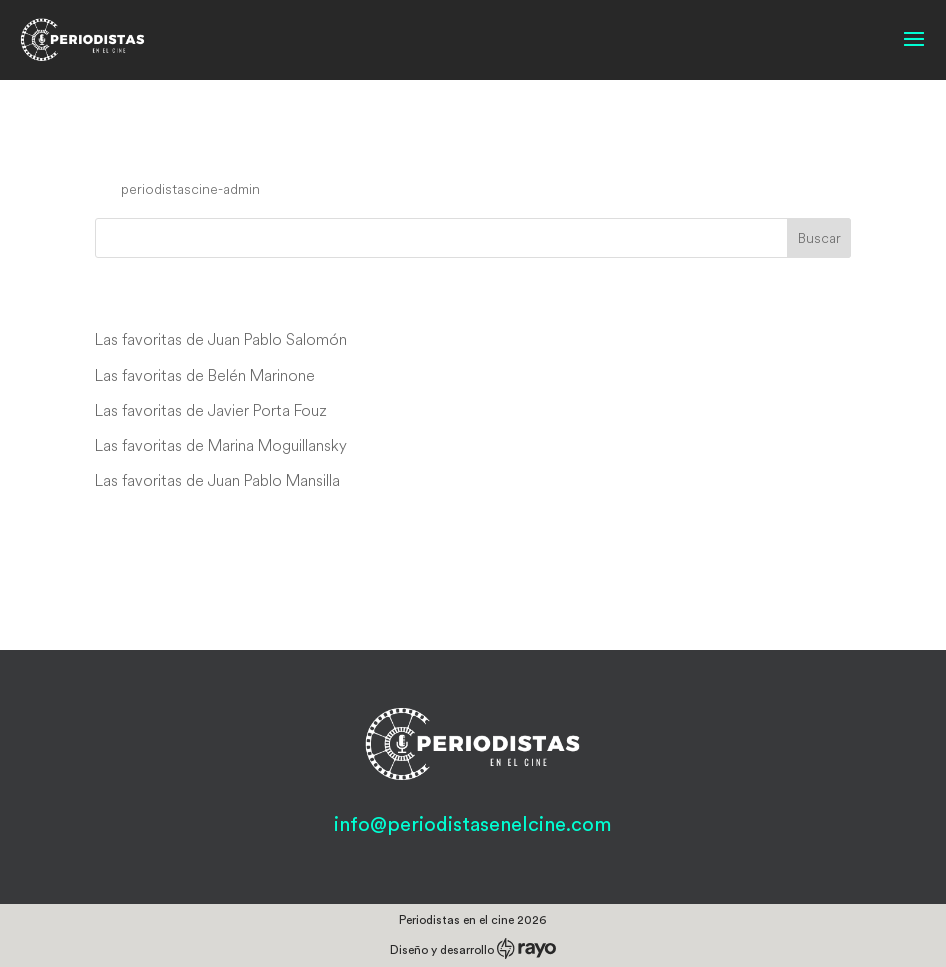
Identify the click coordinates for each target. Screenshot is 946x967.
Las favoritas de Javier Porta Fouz (211, 410)
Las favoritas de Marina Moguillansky (221, 445)
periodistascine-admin (190, 189)
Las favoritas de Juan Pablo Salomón (221, 339)
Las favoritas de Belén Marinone (205, 375)
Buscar (819, 238)
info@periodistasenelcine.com (472, 825)
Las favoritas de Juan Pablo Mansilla (217, 480)
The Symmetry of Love (237, 151)
